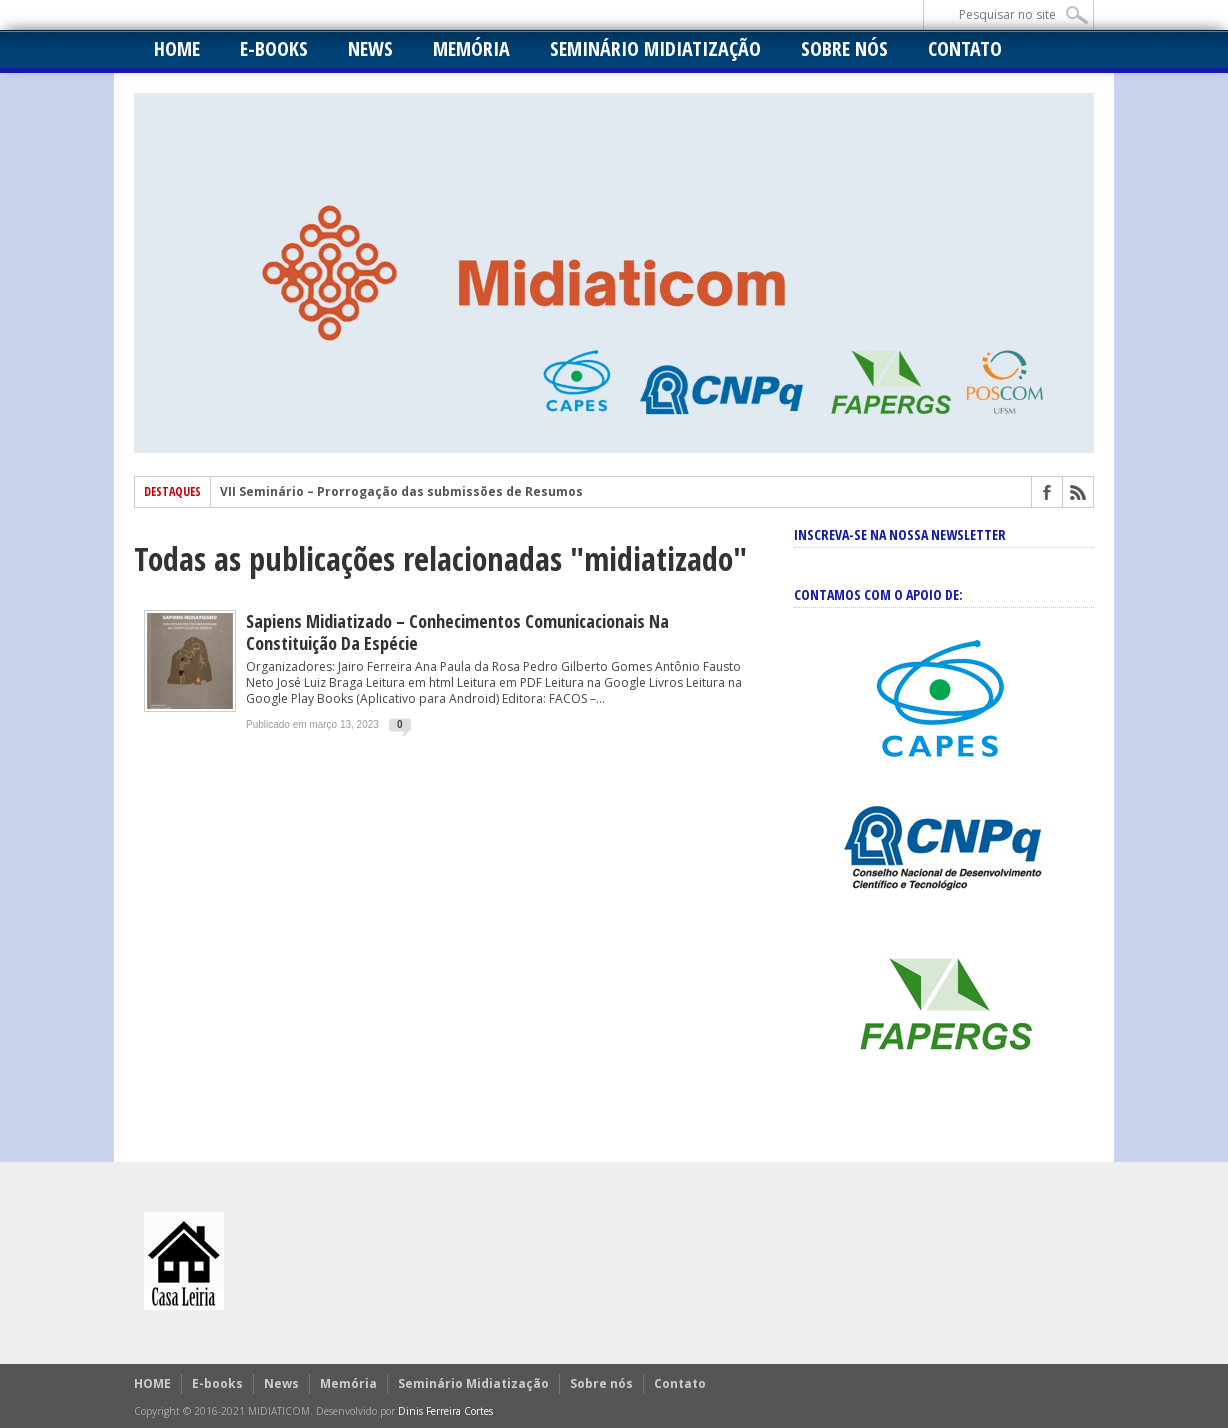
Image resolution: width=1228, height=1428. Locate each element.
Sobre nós (844, 48)
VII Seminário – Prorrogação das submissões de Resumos (401, 492)
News (370, 48)
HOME (177, 48)
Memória (471, 48)
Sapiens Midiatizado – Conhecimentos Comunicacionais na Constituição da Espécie (457, 632)
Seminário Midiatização (655, 48)
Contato (965, 48)
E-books (274, 48)
